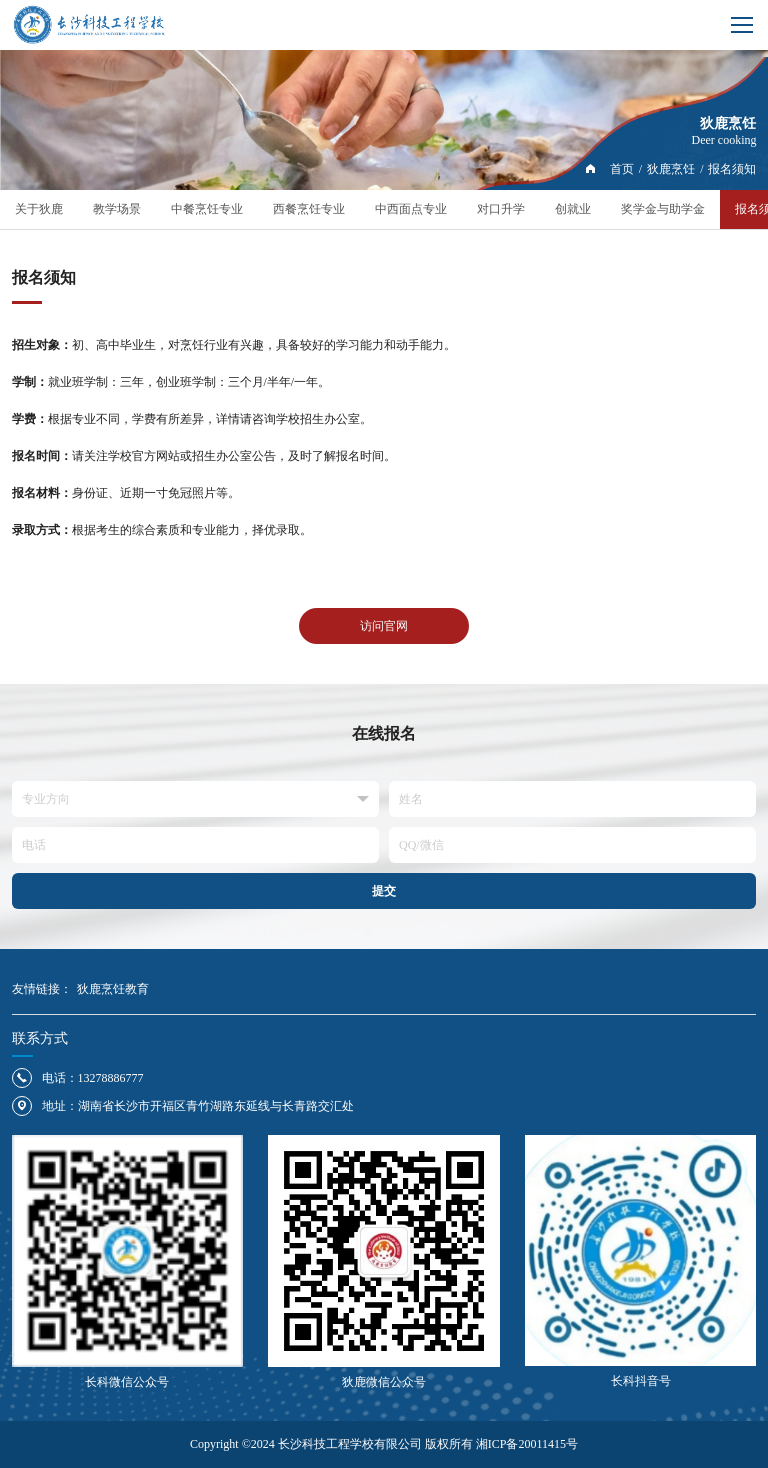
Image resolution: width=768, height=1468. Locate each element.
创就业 (573, 209)
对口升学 (501, 209)
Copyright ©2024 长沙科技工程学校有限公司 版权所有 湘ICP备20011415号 (384, 1444)
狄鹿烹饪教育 (113, 989)
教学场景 (117, 209)
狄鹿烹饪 (671, 169)
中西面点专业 (411, 209)
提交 (384, 891)
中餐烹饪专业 (207, 209)
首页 (622, 169)
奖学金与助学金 (663, 209)
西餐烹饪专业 (309, 209)
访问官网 (384, 626)
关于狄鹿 (39, 209)
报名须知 (732, 169)
